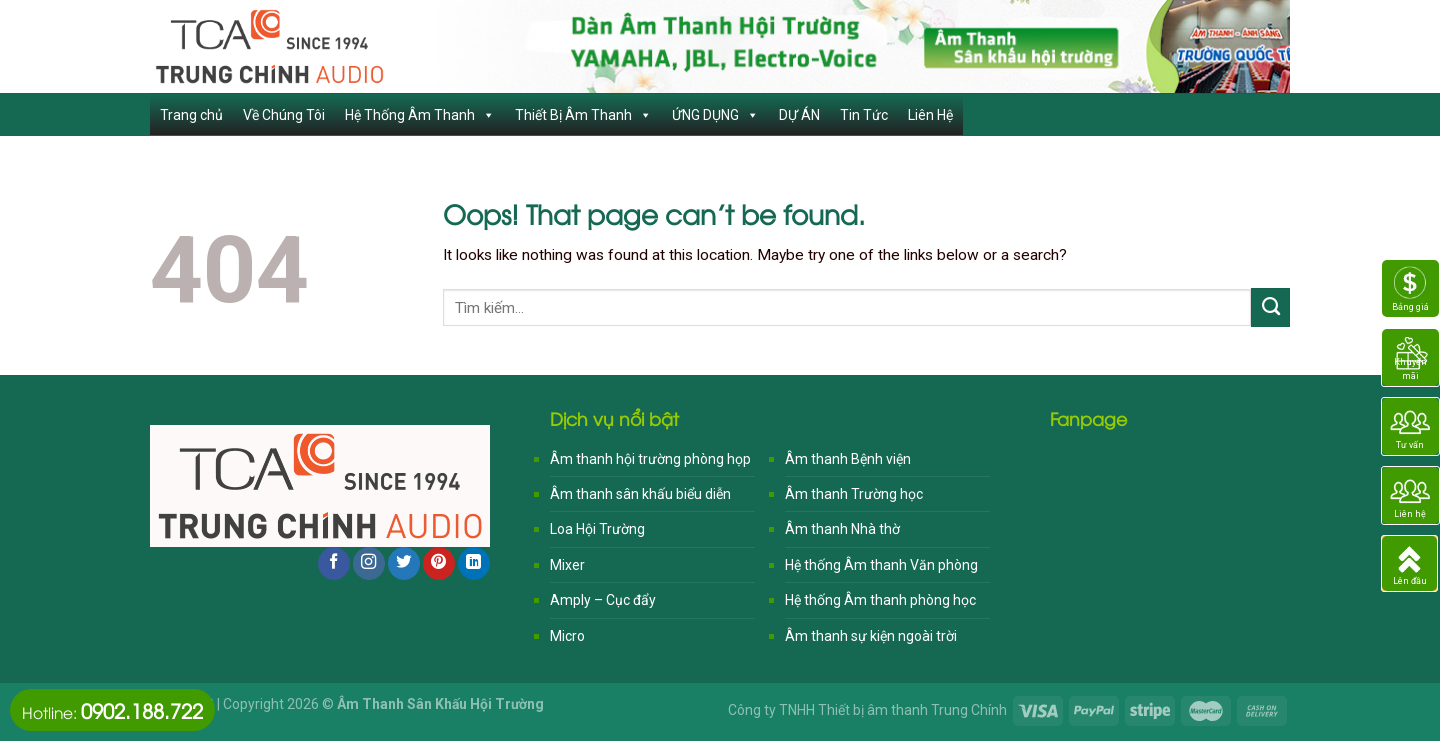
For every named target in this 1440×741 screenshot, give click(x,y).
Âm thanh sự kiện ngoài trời (871, 636)
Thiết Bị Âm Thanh (583, 115)
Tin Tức (864, 115)
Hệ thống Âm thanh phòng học (880, 600)
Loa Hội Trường (597, 529)
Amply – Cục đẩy (603, 600)
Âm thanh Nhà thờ (842, 529)
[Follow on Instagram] (369, 563)
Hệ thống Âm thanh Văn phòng (881, 565)
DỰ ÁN (799, 115)
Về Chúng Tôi (284, 115)
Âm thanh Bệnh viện (848, 459)
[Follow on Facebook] (334, 563)
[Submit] (1270, 307)
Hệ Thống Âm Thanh (420, 115)
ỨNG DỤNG (715, 115)
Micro (567, 636)
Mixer (567, 565)
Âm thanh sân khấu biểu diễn (640, 494)
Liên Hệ (930, 115)
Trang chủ (191, 115)
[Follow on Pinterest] (439, 563)
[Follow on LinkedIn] (474, 563)
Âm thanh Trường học (854, 494)
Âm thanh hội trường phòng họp (650, 459)
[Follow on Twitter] (404, 563)
